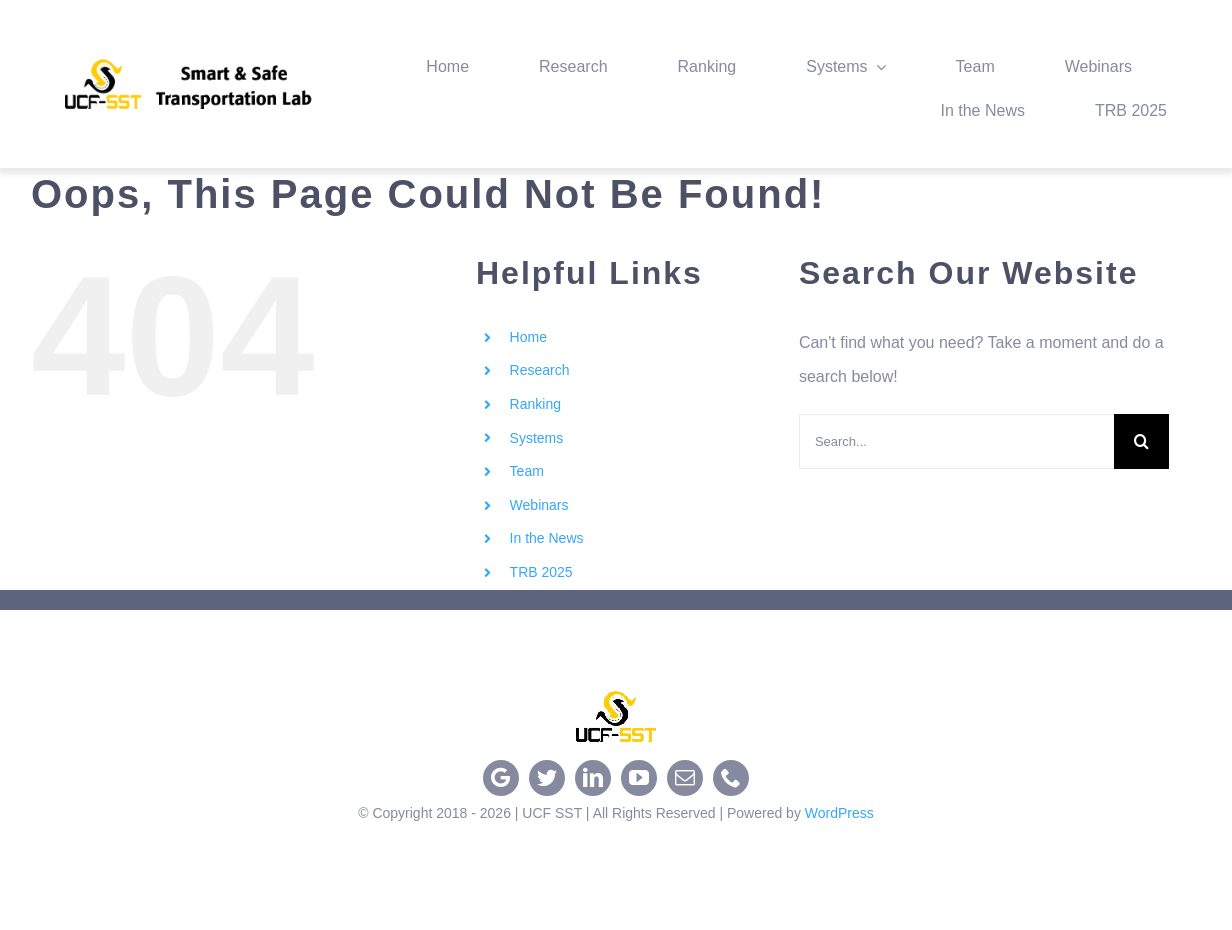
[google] (501, 778)
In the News (547, 538)
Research (540, 370)
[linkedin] (593, 778)
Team (527, 471)
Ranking (535, 404)
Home (528, 337)
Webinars (539, 505)
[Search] (1141, 441)
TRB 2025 (541, 572)
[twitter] (547, 778)
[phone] (731, 778)
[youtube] (639, 778)
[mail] (685, 778)
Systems (537, 438)
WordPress (839, 813)
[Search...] (956, 441)
